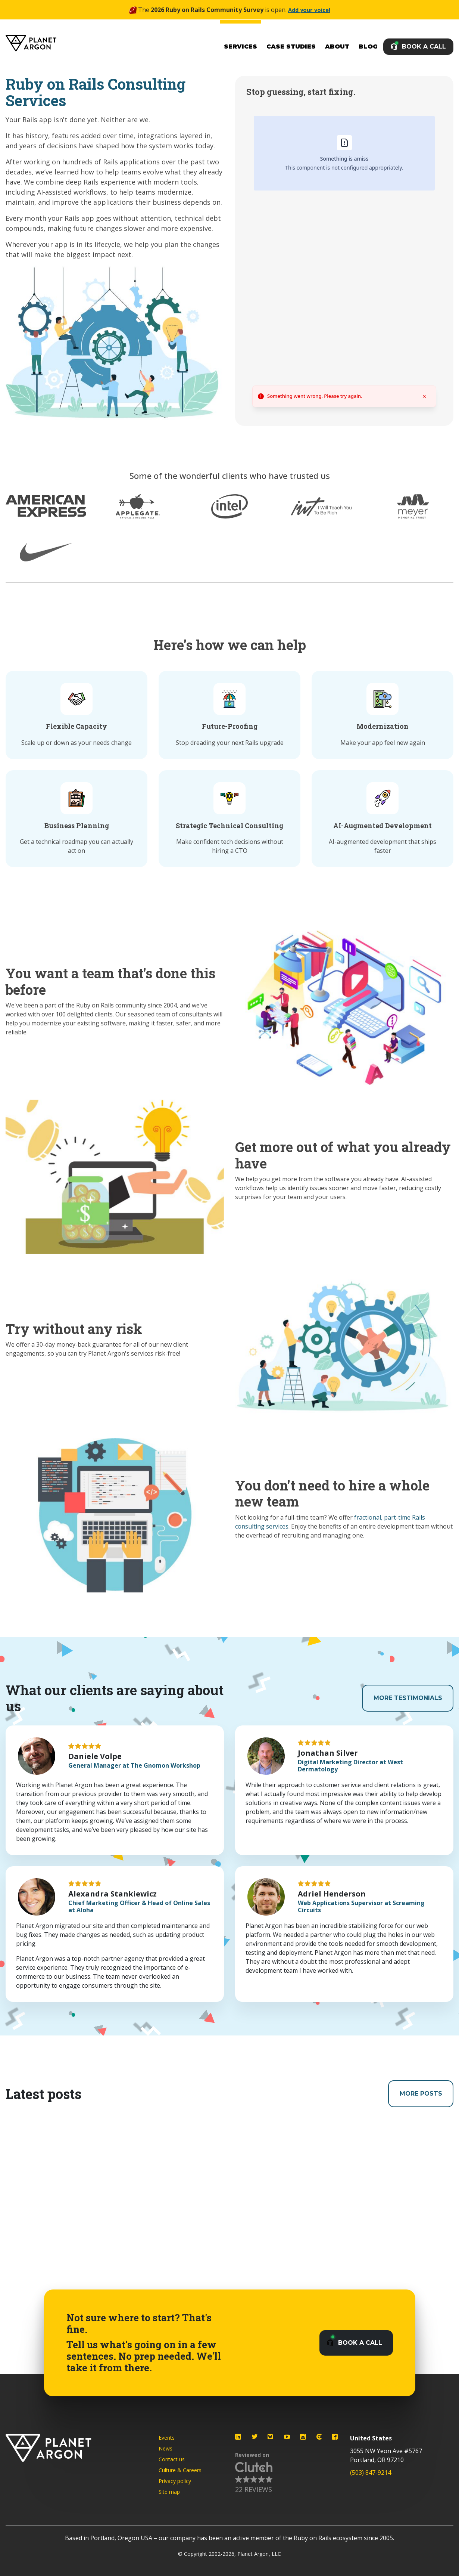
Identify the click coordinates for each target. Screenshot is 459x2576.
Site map (169, 2491)
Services (240, 46)
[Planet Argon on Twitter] (254, 2437)
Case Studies (291, 46)
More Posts (415, 2093)
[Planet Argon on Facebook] (335, 2437)
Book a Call (424, 46)
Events (167, 2437)
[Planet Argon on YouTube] (287, 2437)
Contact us (172, 2459)
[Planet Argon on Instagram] (303, 2437)
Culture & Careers (180, 2470)
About (337, 46)
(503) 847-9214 (370, 2472)
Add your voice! (309, 10)
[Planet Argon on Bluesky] (271, 2437)
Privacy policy (175, 2480)
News (165, 2448)
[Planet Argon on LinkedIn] (238, 2437)
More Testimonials (402, 1698)
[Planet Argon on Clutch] (319, 2437)
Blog (368, 46)
